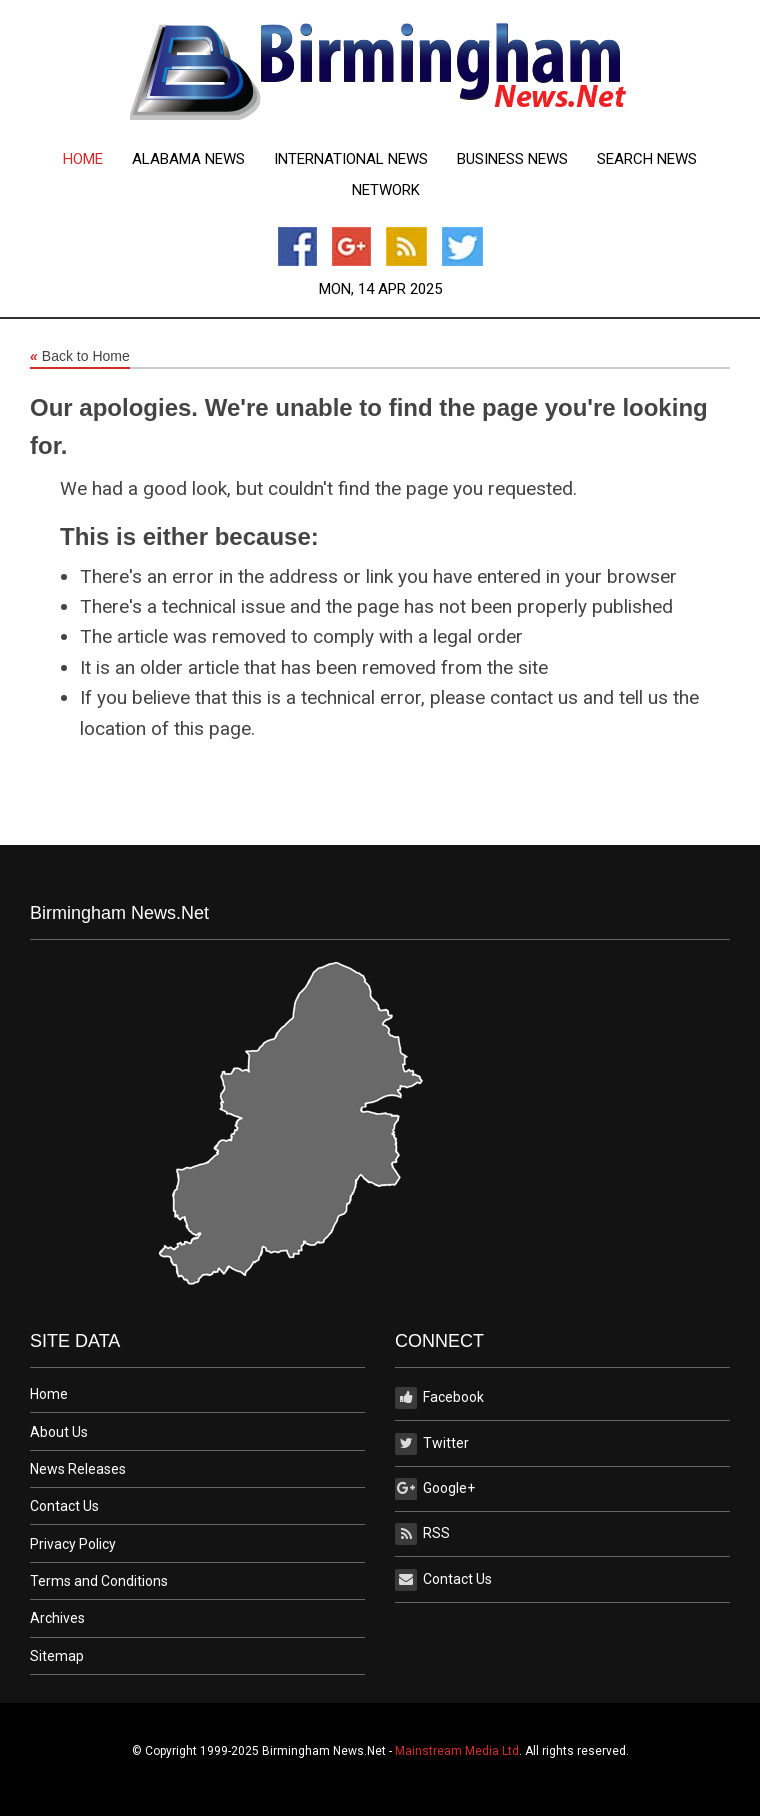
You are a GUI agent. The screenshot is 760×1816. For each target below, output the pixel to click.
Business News (512, 159)
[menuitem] (83, 159)
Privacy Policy (73, 1544)
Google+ (435, 1489)
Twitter (432, 1444)
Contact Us (64, 1506)
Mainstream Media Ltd (457, 1751)
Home (83, 159)
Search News (647, 159)
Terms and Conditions (99, 1581)
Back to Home (80, 357)
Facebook (439, 1398)
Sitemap (57, 1656)
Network (386, 190)
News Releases (78, 1469)
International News (351, 159)
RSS (422, 1534)
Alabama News (188, 159)
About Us (59, 1432)
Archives (57, 1618)
